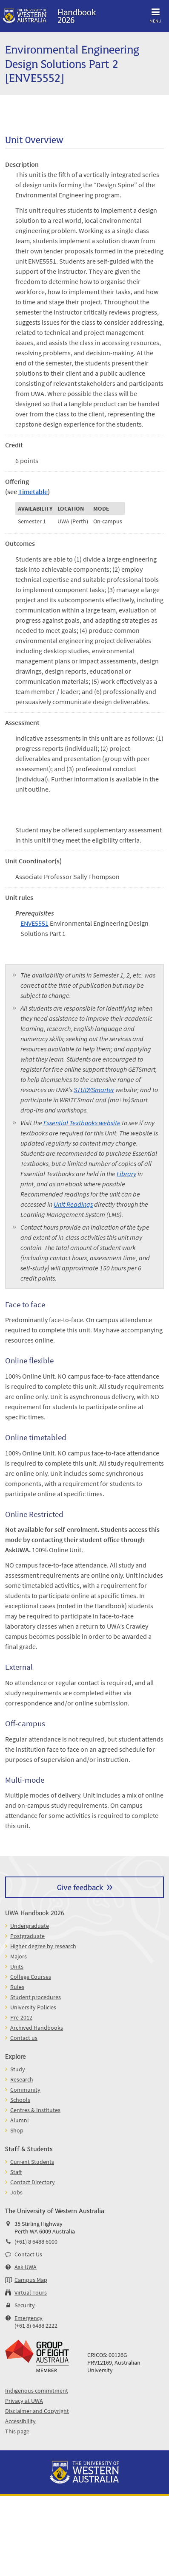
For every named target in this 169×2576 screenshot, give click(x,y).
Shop (16, 2130)
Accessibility (20, 2421)
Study (17, 2069)
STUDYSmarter (94, 1089)
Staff (16, 2172)
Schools (20, 2100)
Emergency (28, 2318)
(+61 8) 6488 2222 (35, 2325)
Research (21, 2079)
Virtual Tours (30, 2292)
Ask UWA (25, 2267)
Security (24, 2305)
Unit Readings (73, 1204)
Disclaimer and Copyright (37, 2411)
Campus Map (30, 2280)
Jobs (16, 2192)
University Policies (33, 2007)
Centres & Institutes (35, 2110)
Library (126, 1173)
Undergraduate (29, 1926)
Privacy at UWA (24, 2401)
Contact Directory (32, 2182)
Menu (155, 14)
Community (25, 2089)
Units (16, 1966)
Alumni (19, 2120)
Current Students (32, 2162)
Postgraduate (27, 1936)
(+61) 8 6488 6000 (35, 2241)
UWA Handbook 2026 (34, 1912)
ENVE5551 (34, 923)
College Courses (30, 1976)
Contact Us (28, 2254)
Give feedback (80, 1887)
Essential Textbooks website (81, 1122)
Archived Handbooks (36, 2027)
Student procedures (35, 1997)
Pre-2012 (21, 2017)
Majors (18, 1956)
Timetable (33, 491)
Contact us (23, 2038)
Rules (17, 1987)
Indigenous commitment (36, 2390)
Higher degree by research (43, 1946)
